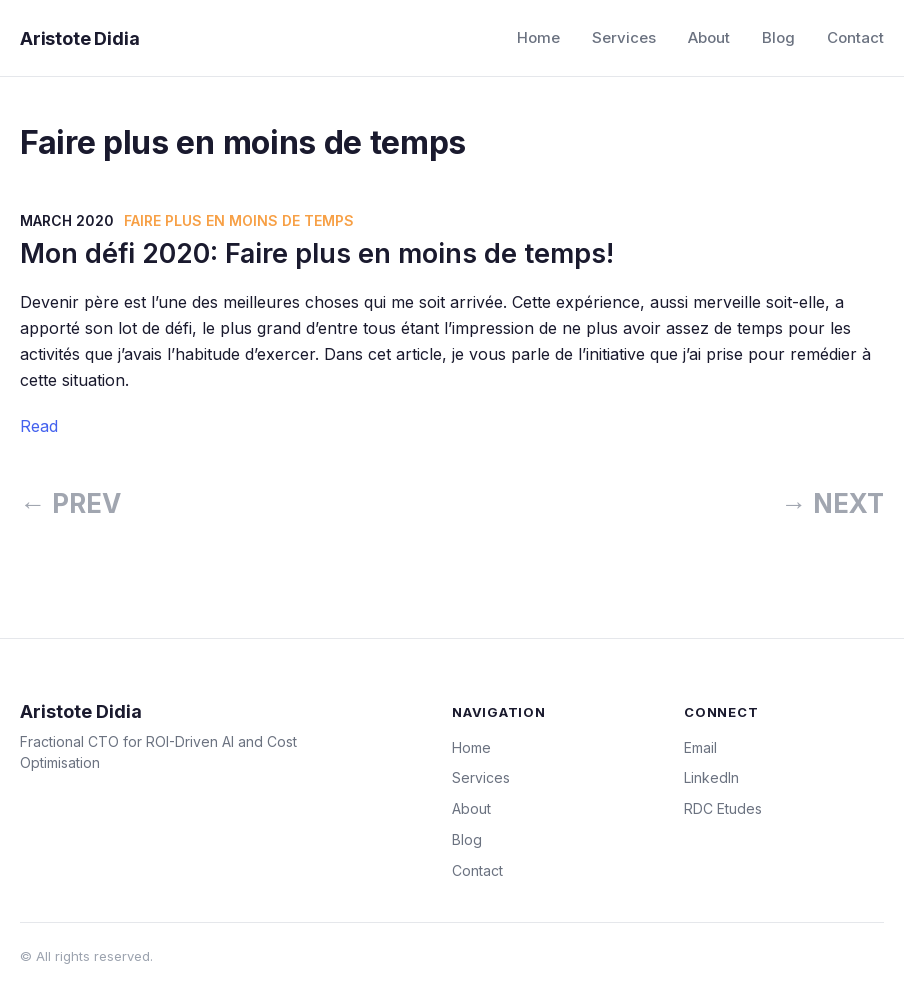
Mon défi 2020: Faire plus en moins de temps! (317, 253)
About (709, 37)
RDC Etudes (723, 808)
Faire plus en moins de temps (239, 220)
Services (624, 37)
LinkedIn (711, 777)
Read (39, 426)
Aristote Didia (79, 38)
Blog (778, 37)
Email (700, 747)
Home (538, 37)
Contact (855, 37)
